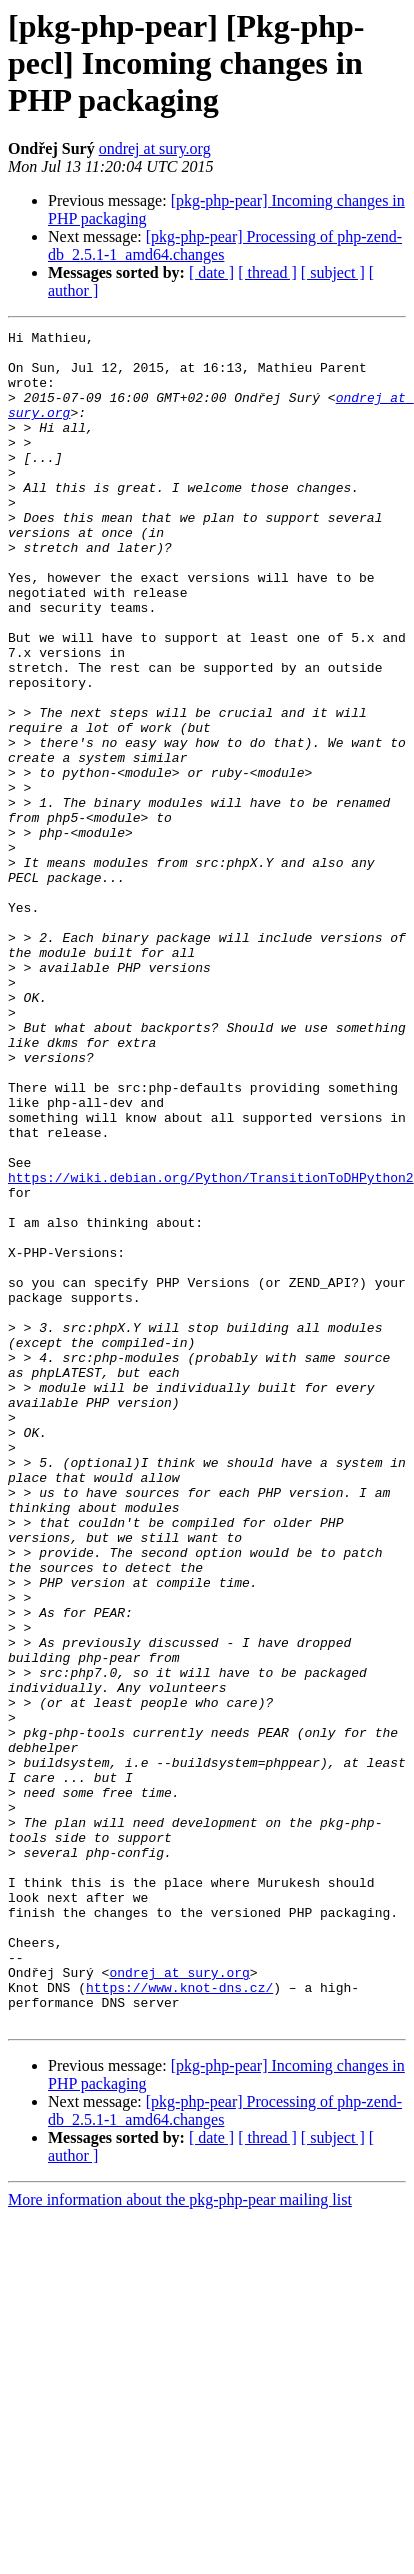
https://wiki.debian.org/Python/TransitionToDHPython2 (211, 1348)
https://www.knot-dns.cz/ (179, 2320)
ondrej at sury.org (155, 148)
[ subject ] (333, 272)
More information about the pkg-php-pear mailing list (180, 2538)
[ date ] (211, 272)
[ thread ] (267, 272)
